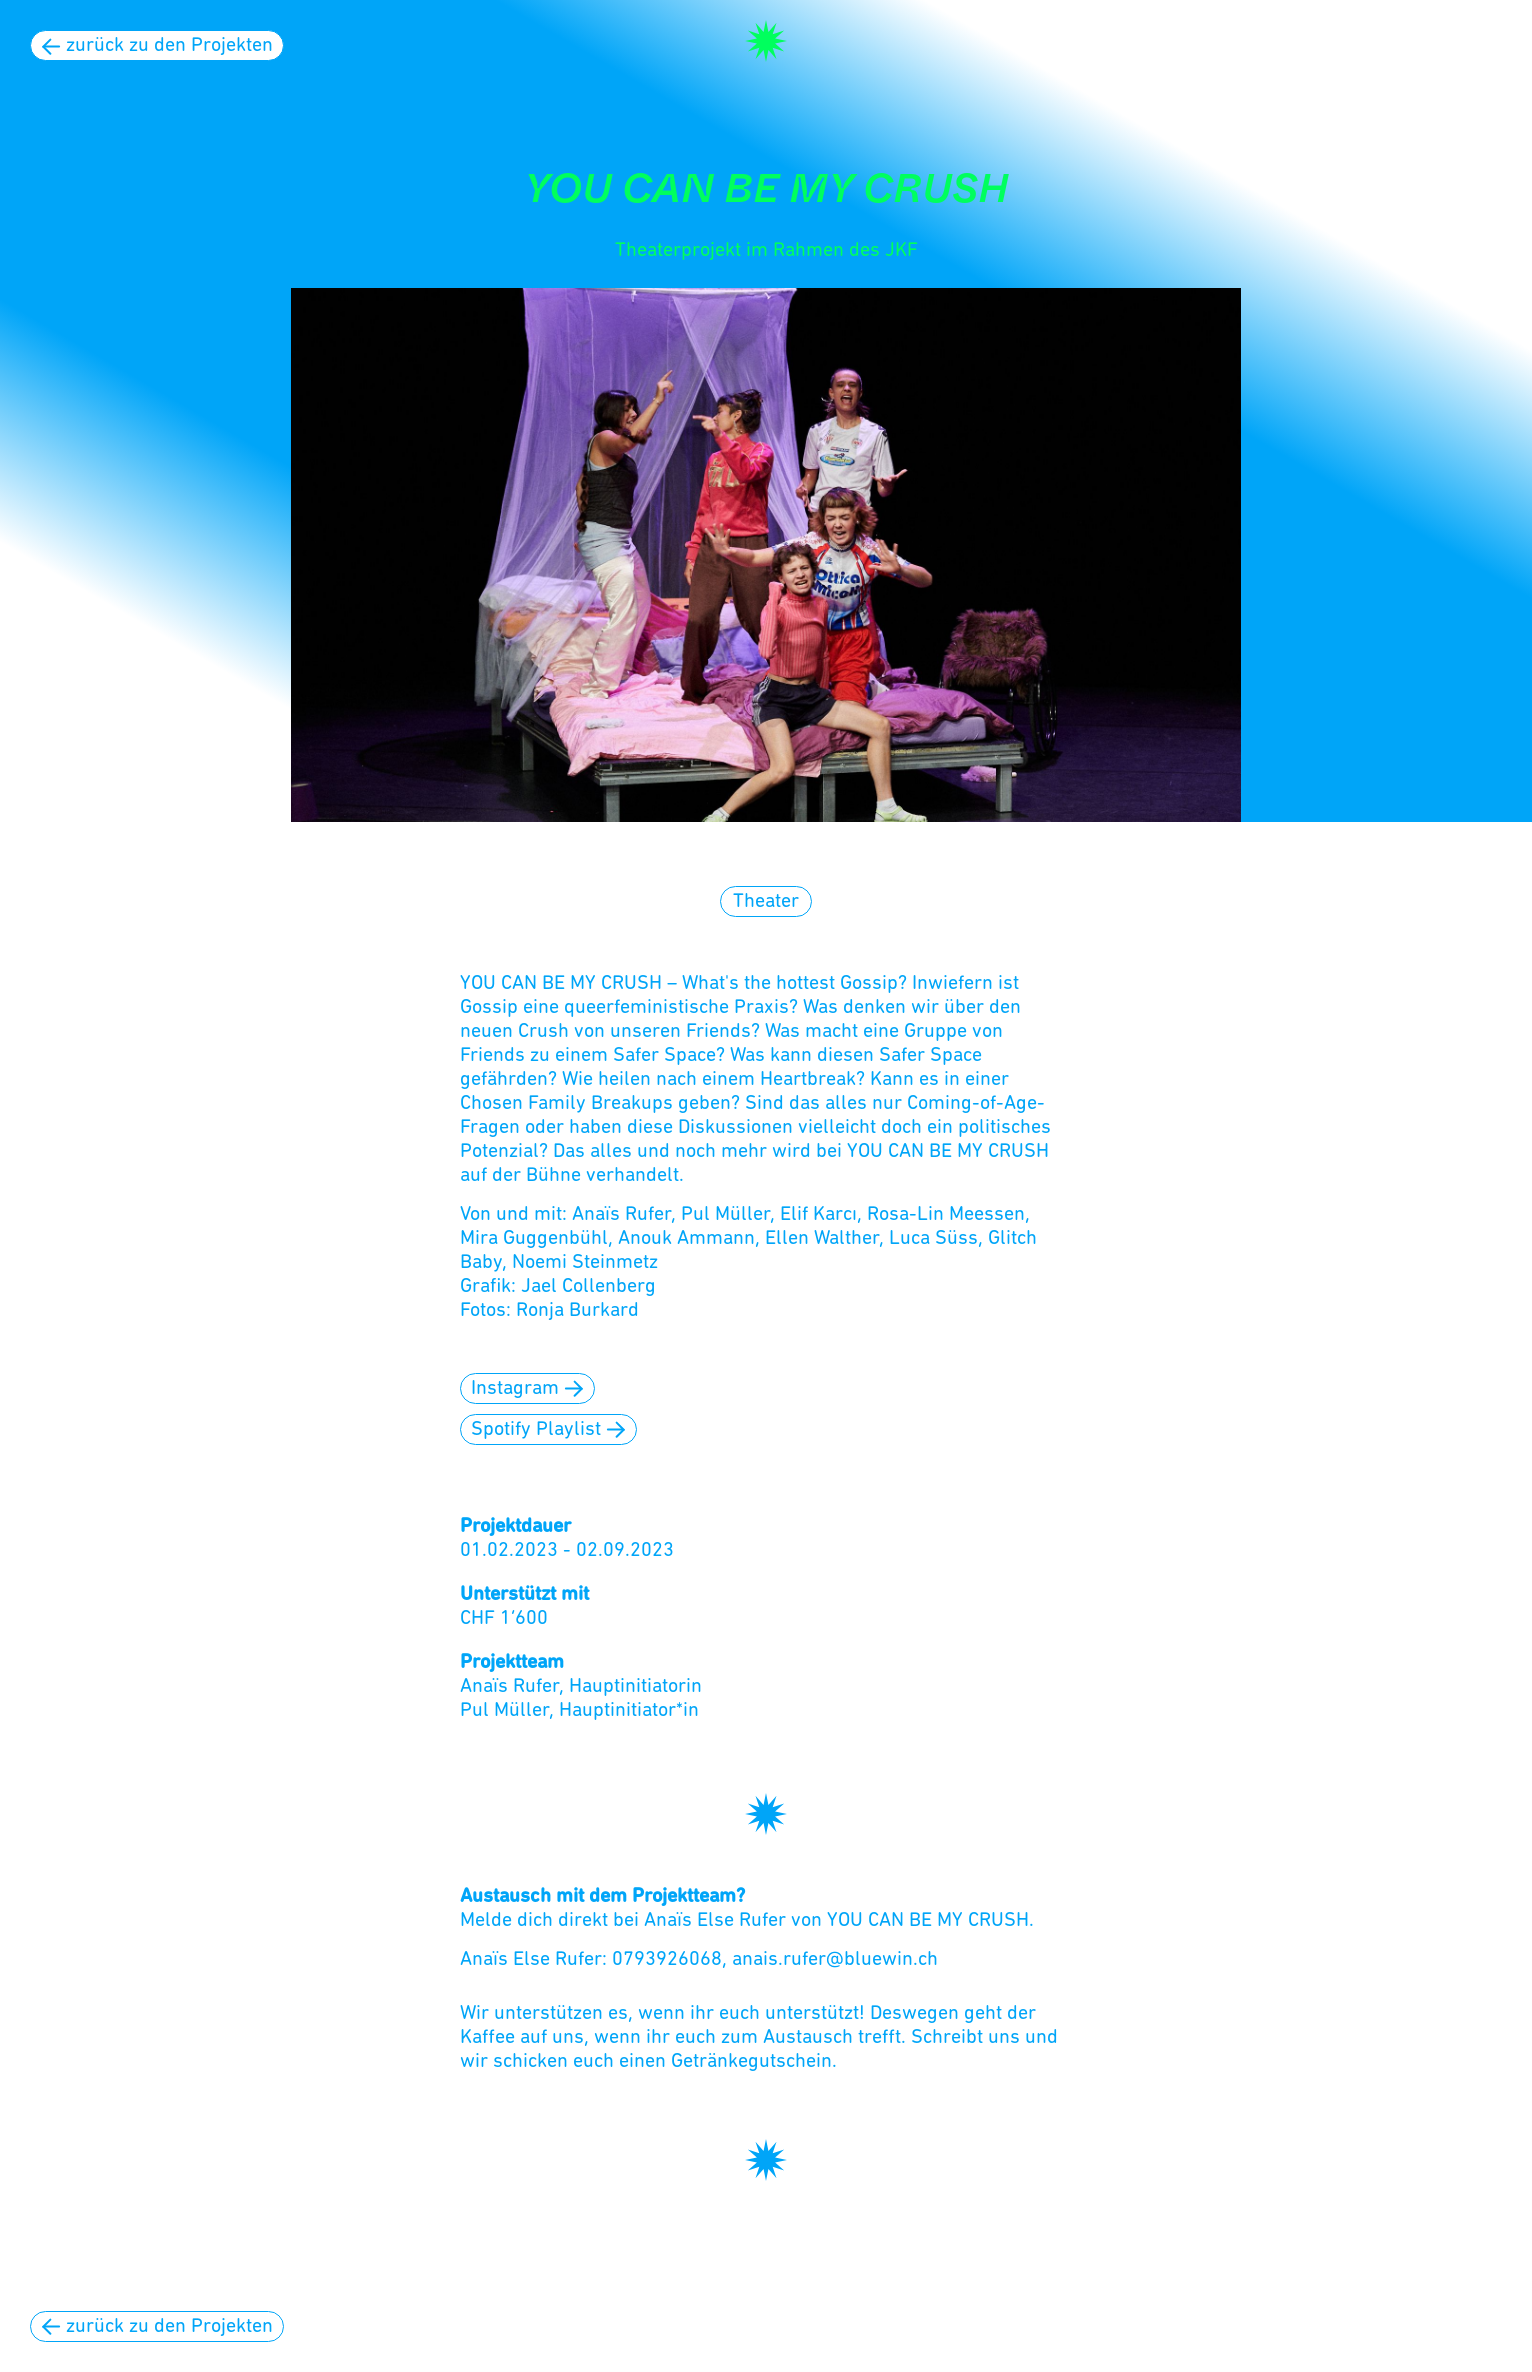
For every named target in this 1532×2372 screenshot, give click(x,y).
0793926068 (667, 1960)
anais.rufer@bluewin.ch (835, 1960)
